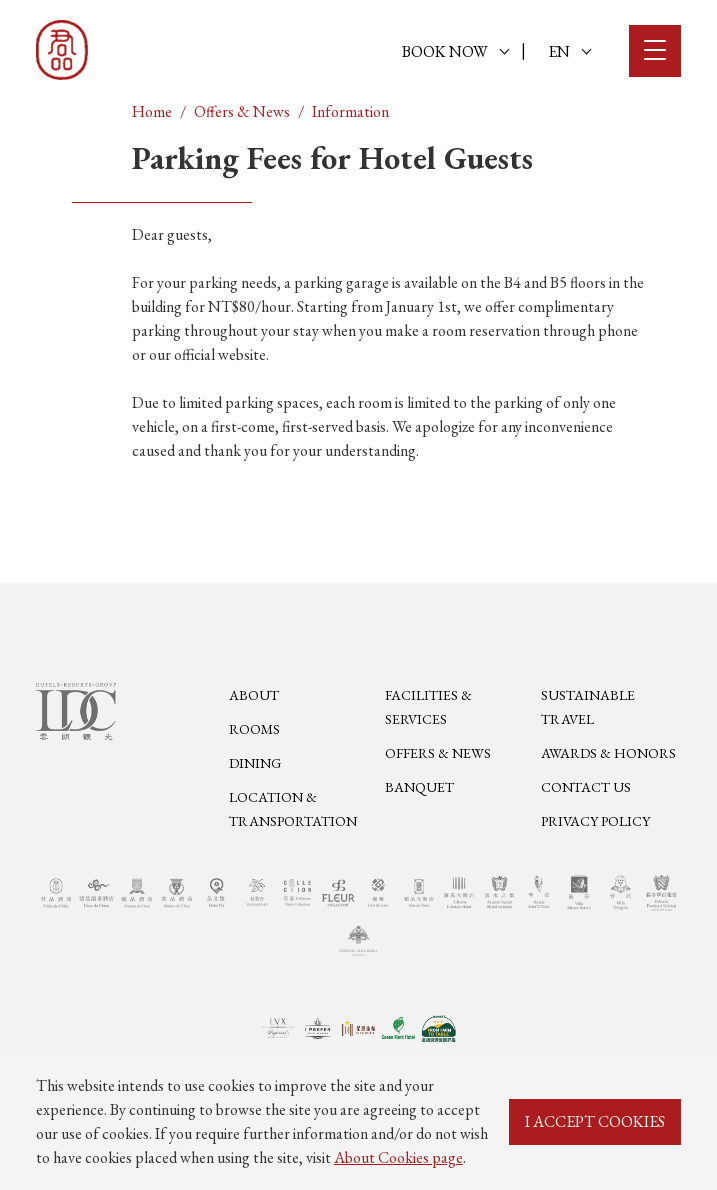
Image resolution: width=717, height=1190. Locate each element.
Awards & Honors (608, 753)
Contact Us (586, 787)
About (254, 695)
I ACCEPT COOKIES (595, 1121)
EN (569, 51)
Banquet (419, 787)
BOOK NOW (455, 51)
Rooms (254, 729)
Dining (255, 763)
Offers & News (242, 111)
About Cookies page (398, 1157)
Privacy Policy (595, 821)
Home (152, 111)
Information (350, 111)
